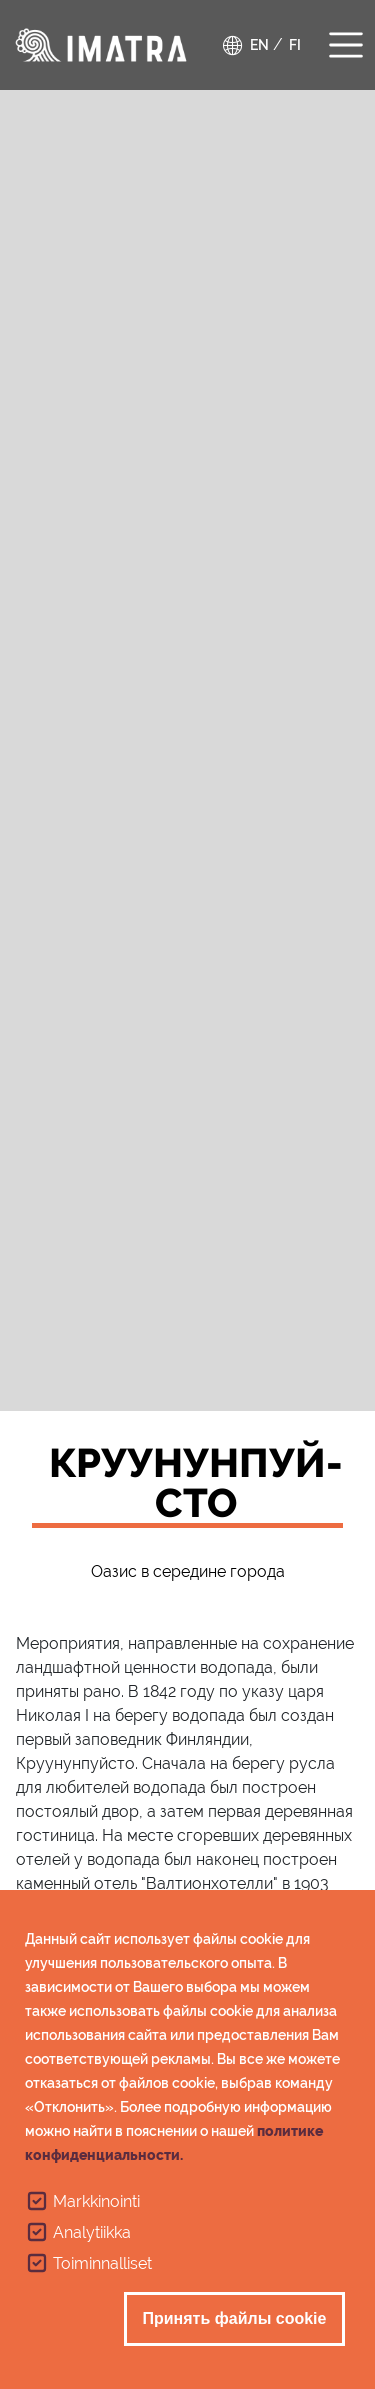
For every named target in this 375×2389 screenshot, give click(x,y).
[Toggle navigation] (346, 42)
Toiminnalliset (102, 2279)
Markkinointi (96, 2217)
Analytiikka (92, 2248)
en (259, 45)
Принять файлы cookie (235, 2334)
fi (295, 45)
